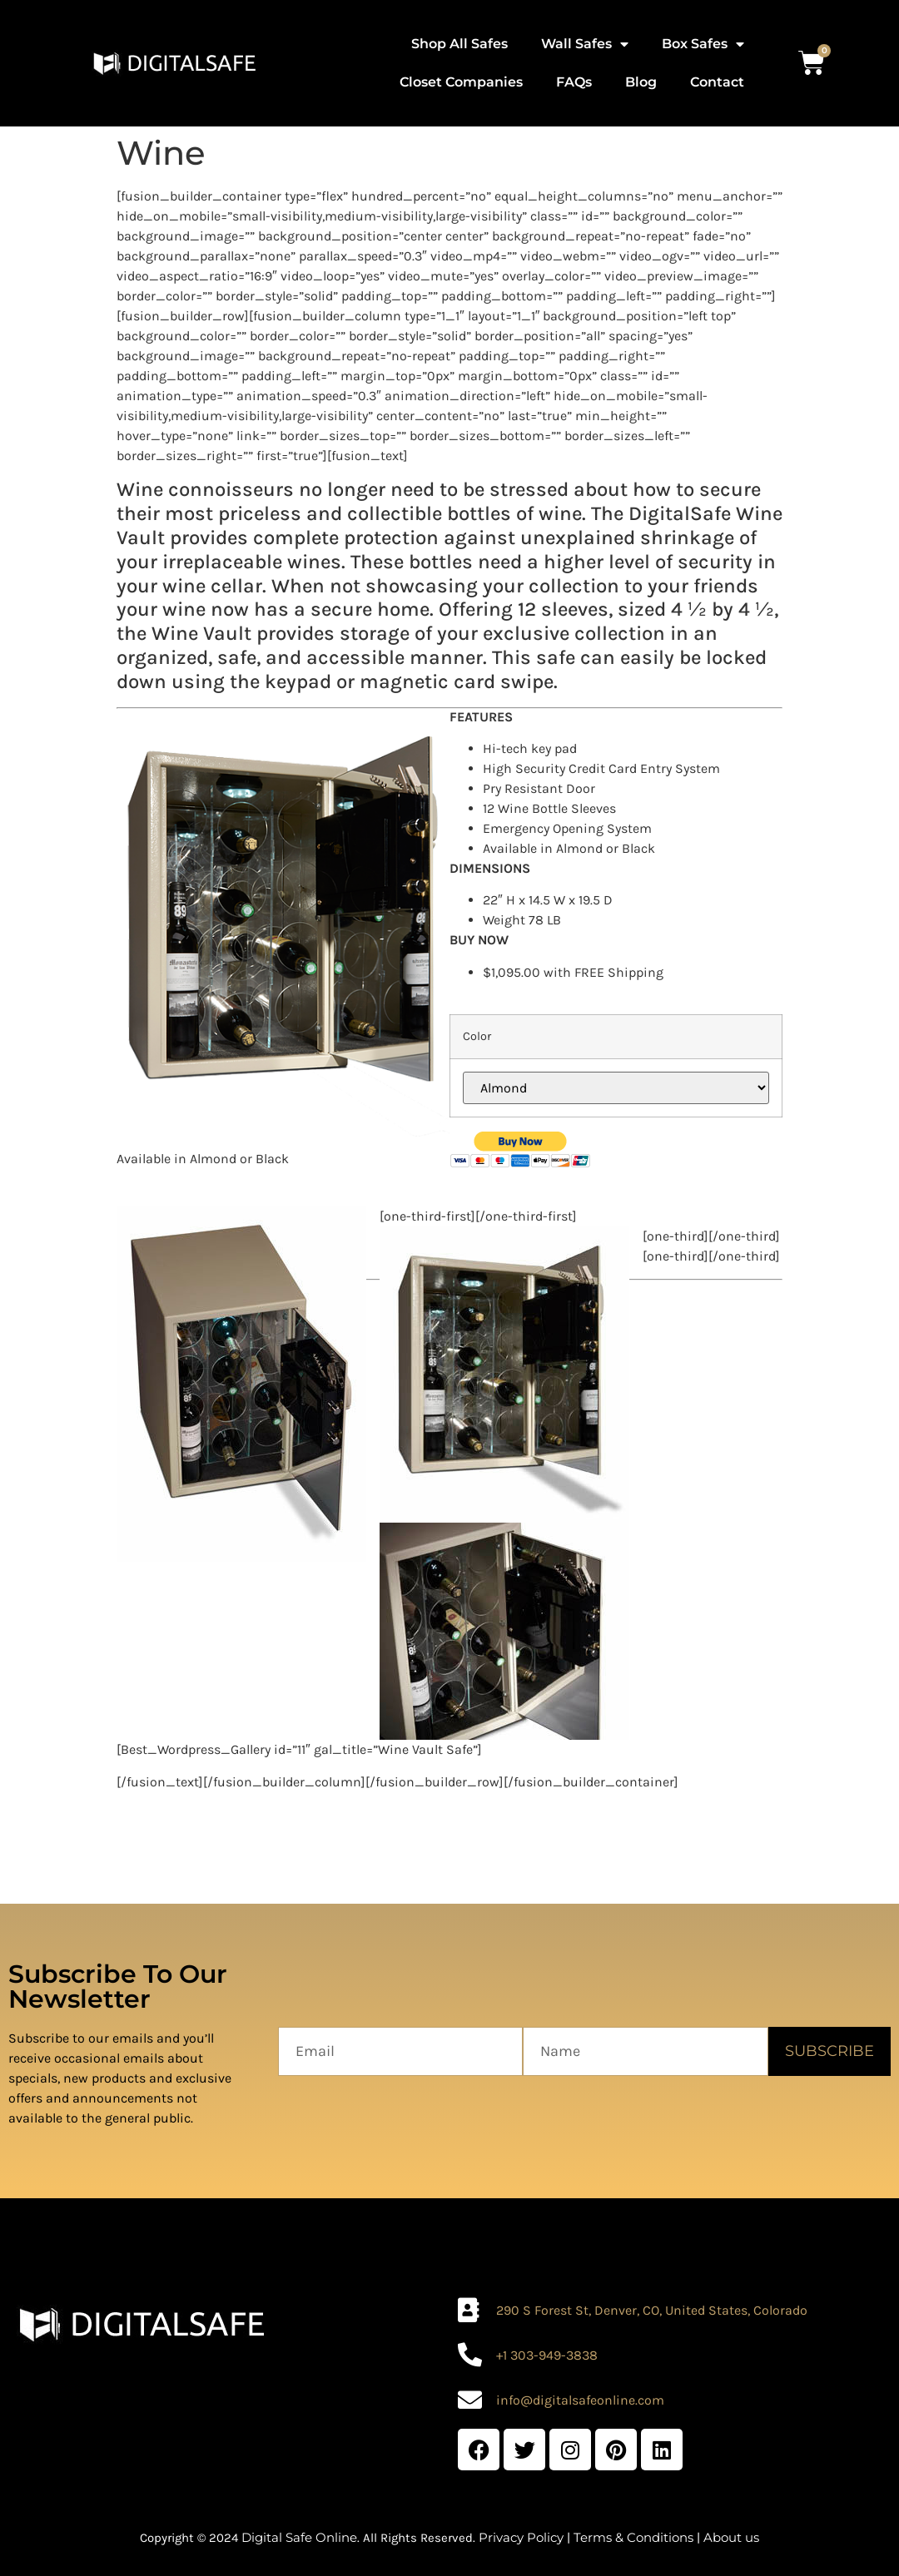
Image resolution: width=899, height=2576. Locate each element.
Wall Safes (584, 44)
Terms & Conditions (633, 2537)
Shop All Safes (459, 44)
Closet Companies (461, 82)
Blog (641, 82)
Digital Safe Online (299, 2537)
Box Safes (703, 44)
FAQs (574, 82)
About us (731, 2537)
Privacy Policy (521, 2537)
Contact (717, 82)
